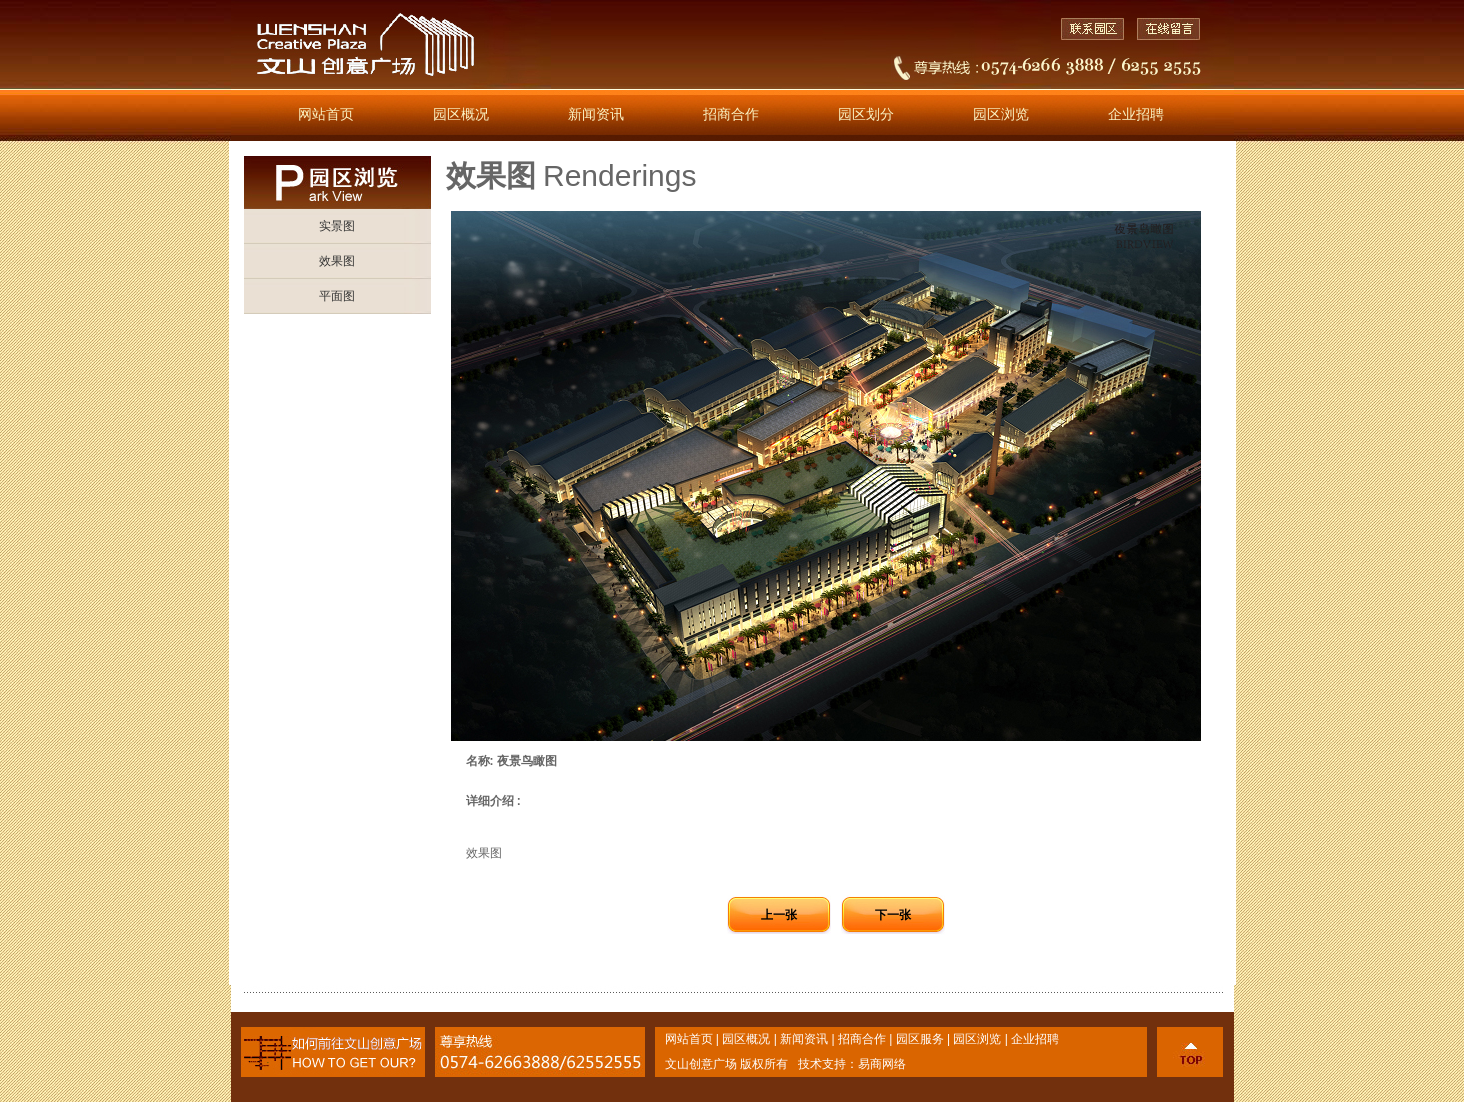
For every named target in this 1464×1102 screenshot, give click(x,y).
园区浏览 (1001, 114)
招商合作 (731, 114)
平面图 (337, 296)
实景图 (337, 226)
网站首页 (326, 114)
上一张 (779, 915)
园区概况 (461, 114)
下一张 (893, 915)
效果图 (337, 261)
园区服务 (920, 1039)
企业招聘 (1136, 114)
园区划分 (866, 114)
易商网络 (882, 1064)
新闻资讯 (596, 114)
